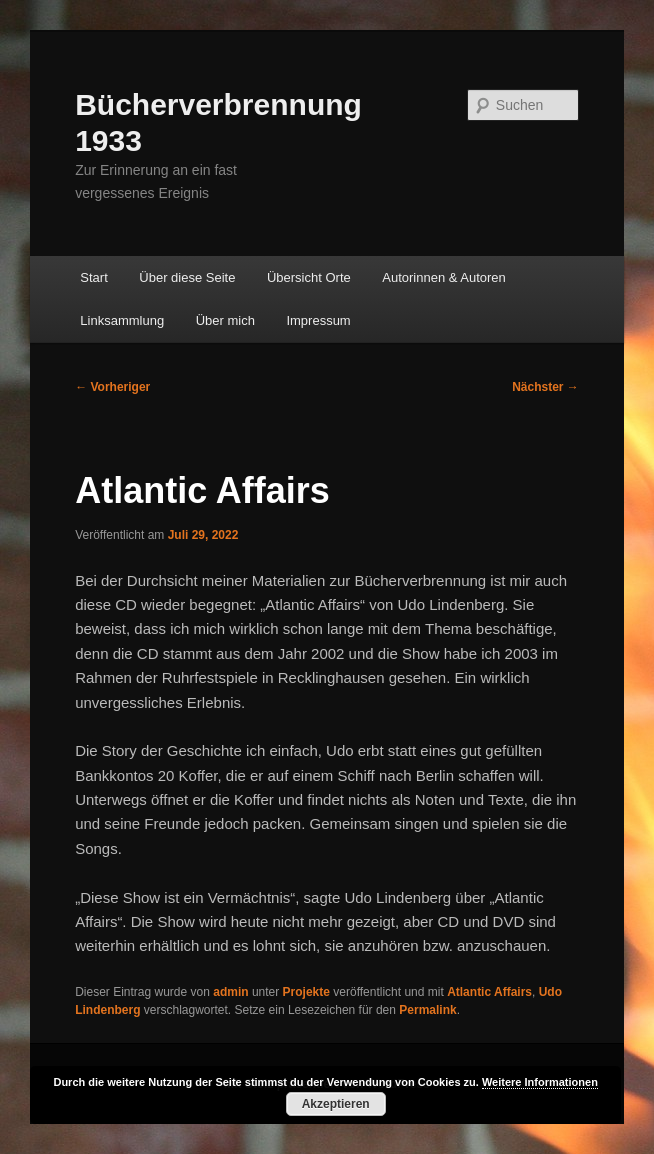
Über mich (225, 320)
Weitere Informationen (540, 1082)
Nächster (545, 387)
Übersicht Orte (309, 277)
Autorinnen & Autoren (444, 277)
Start (93, 277)
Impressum (318, 320)
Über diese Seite (187, 277)
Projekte (306, 992)
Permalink (427, 1010)
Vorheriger (112, 387)
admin (230, 992)
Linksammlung (122, 320)
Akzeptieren (336, 1104)
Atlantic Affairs (489, 992)
